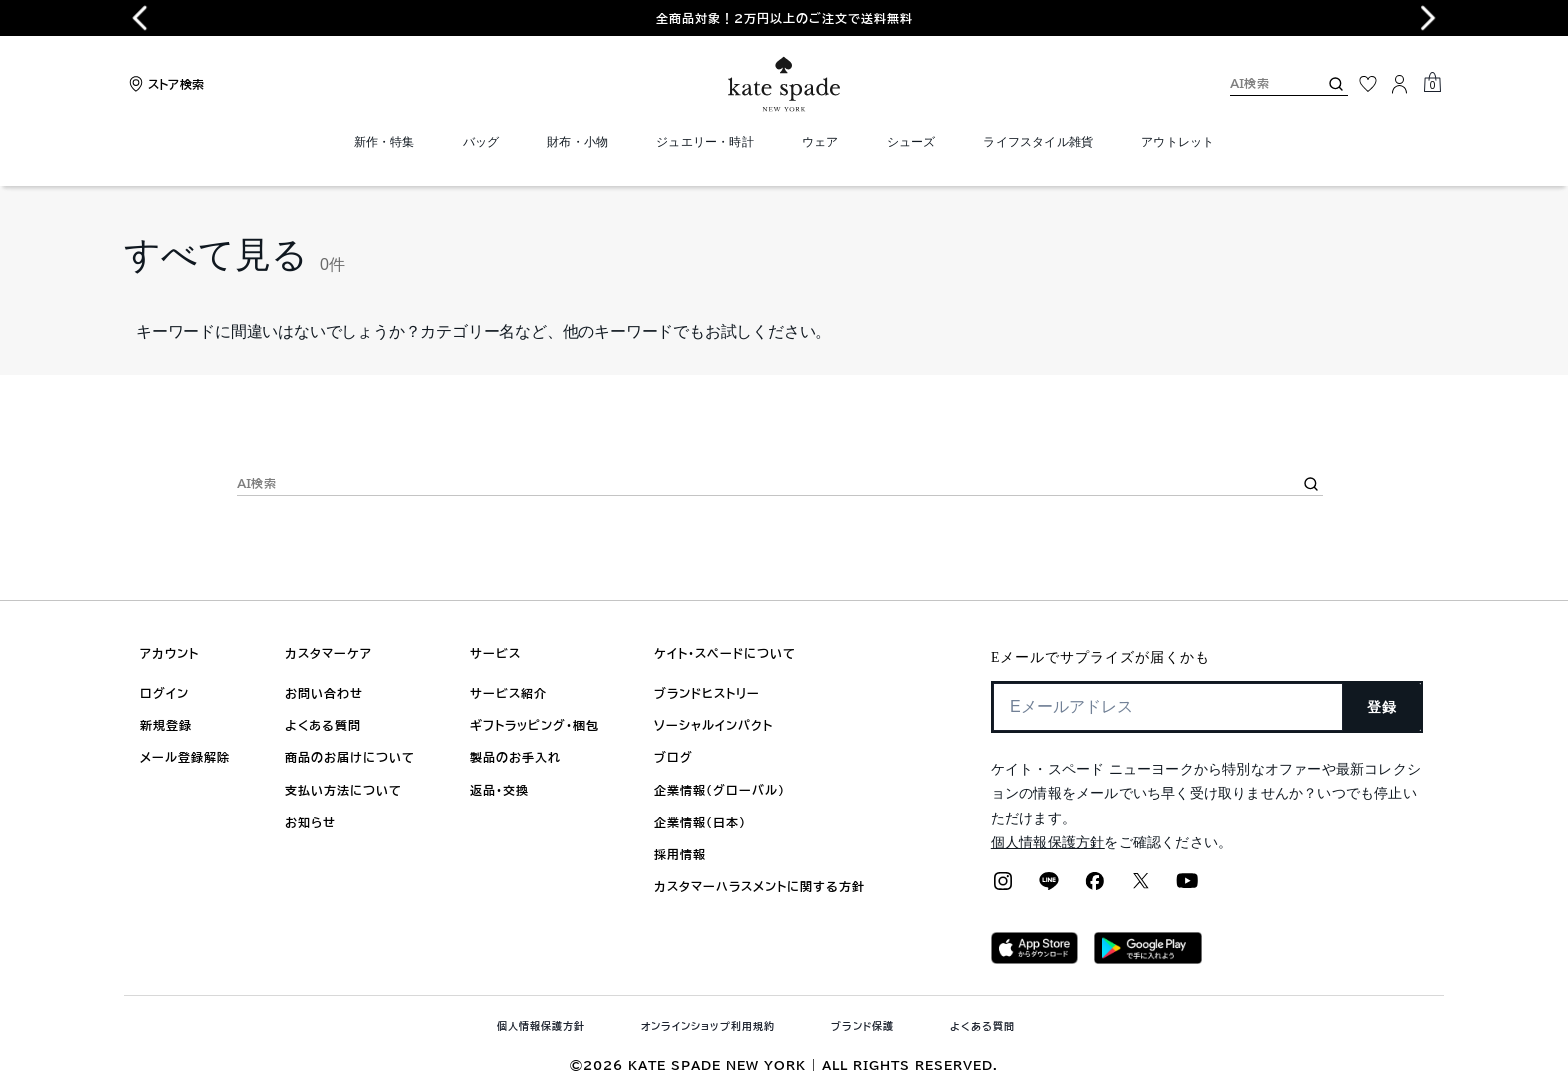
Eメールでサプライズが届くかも (1100, 657)
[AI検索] (1258, 83)
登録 (1382, 707)
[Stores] (164, 84)
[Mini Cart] (1432, 83)
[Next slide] (1428, 18)
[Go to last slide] (140, 18)
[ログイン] (1400, 84)
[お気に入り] (1368, 84)
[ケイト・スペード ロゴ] (784, 84)
